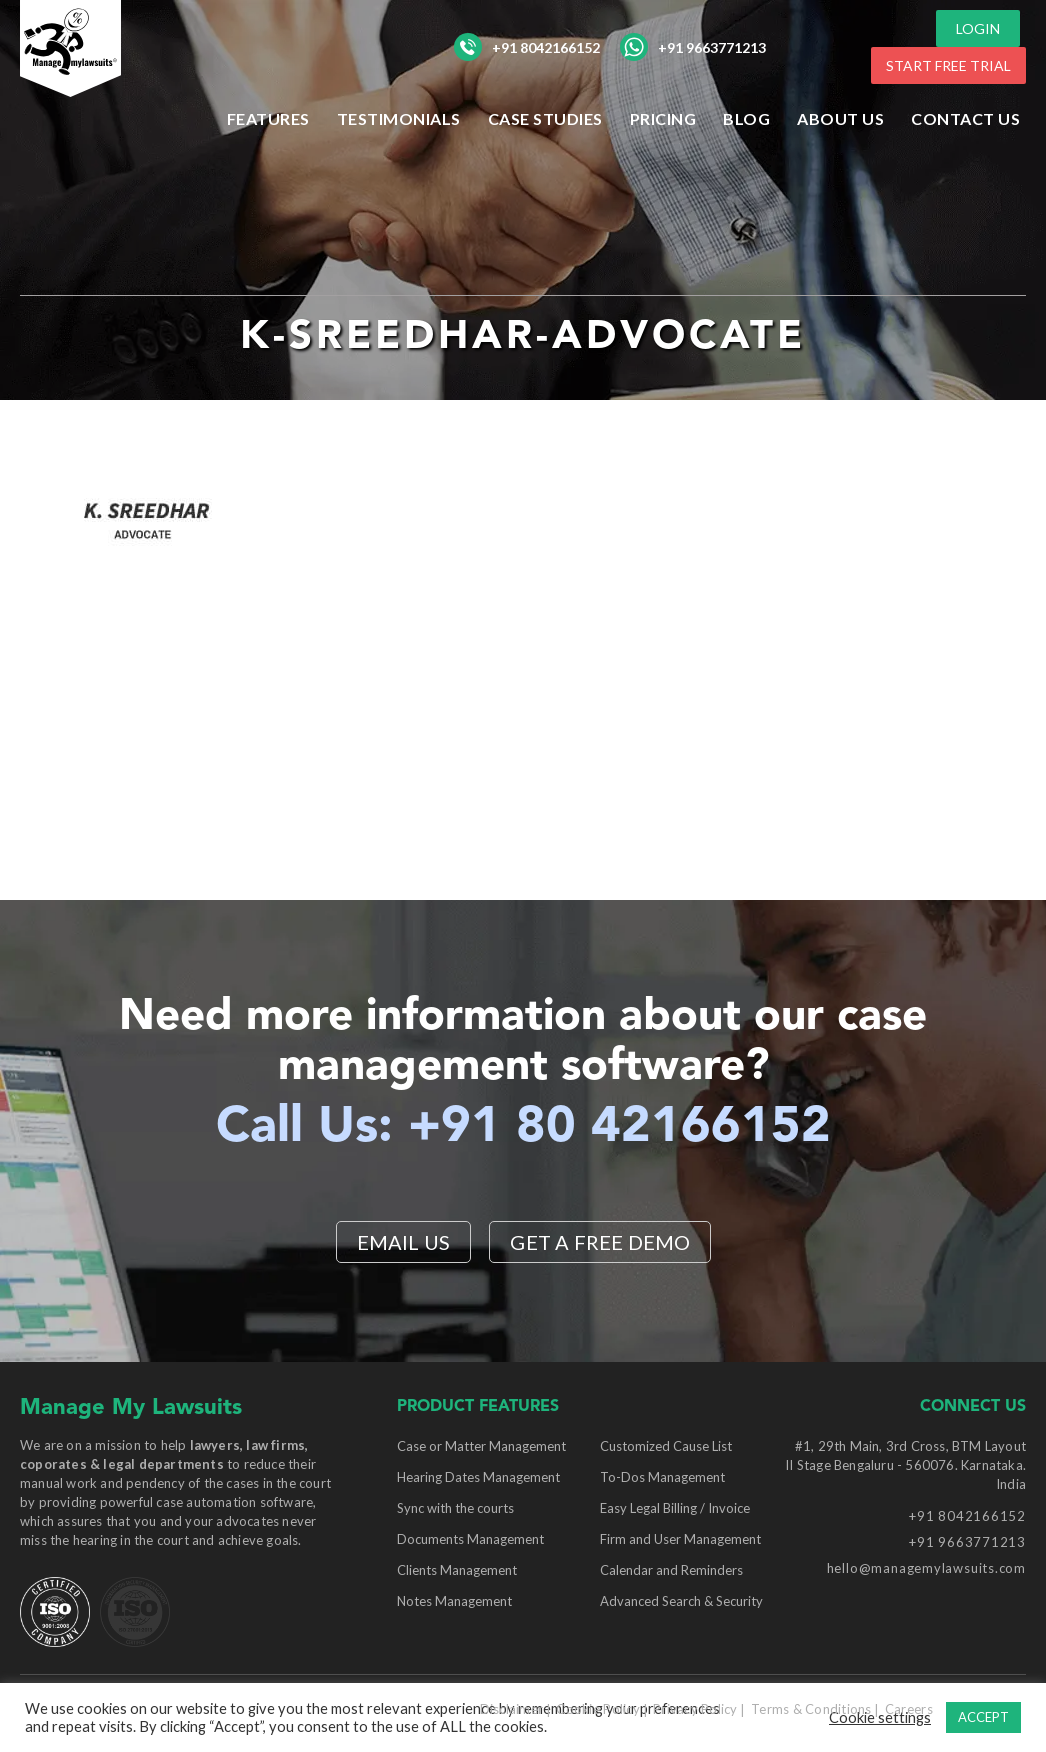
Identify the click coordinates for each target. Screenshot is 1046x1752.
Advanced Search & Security (681, 1601)
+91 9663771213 (693, 47)
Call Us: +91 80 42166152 (523, 1128)
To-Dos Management (662, 1477)
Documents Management (470, 1539)
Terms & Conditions (811, 1709)
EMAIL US (404, 1242)
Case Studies (545, 118)
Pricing (663, 118)
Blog (746, 118)
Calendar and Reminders (671, 1570)
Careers (909, 1709)
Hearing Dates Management (478, 1477)
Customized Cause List (666, 1446)
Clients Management (457, 1570)
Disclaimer (512, 1709)
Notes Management (454, 1601)
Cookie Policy (597, 1709)
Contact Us (965, 118)
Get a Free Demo (600, 1242)
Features (268, 118)
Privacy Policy (695, 1709)
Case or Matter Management (481, 1446)
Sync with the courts (455, 1508)
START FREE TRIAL (948, 65)
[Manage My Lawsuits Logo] (110, 84)
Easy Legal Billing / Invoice (675, 1508)
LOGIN (978, 28)
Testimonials (399, 118)
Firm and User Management (680, 1539)
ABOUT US (840, 118)
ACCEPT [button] (983, 1717)
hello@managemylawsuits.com (926, 1568)
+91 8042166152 (527, 47)
